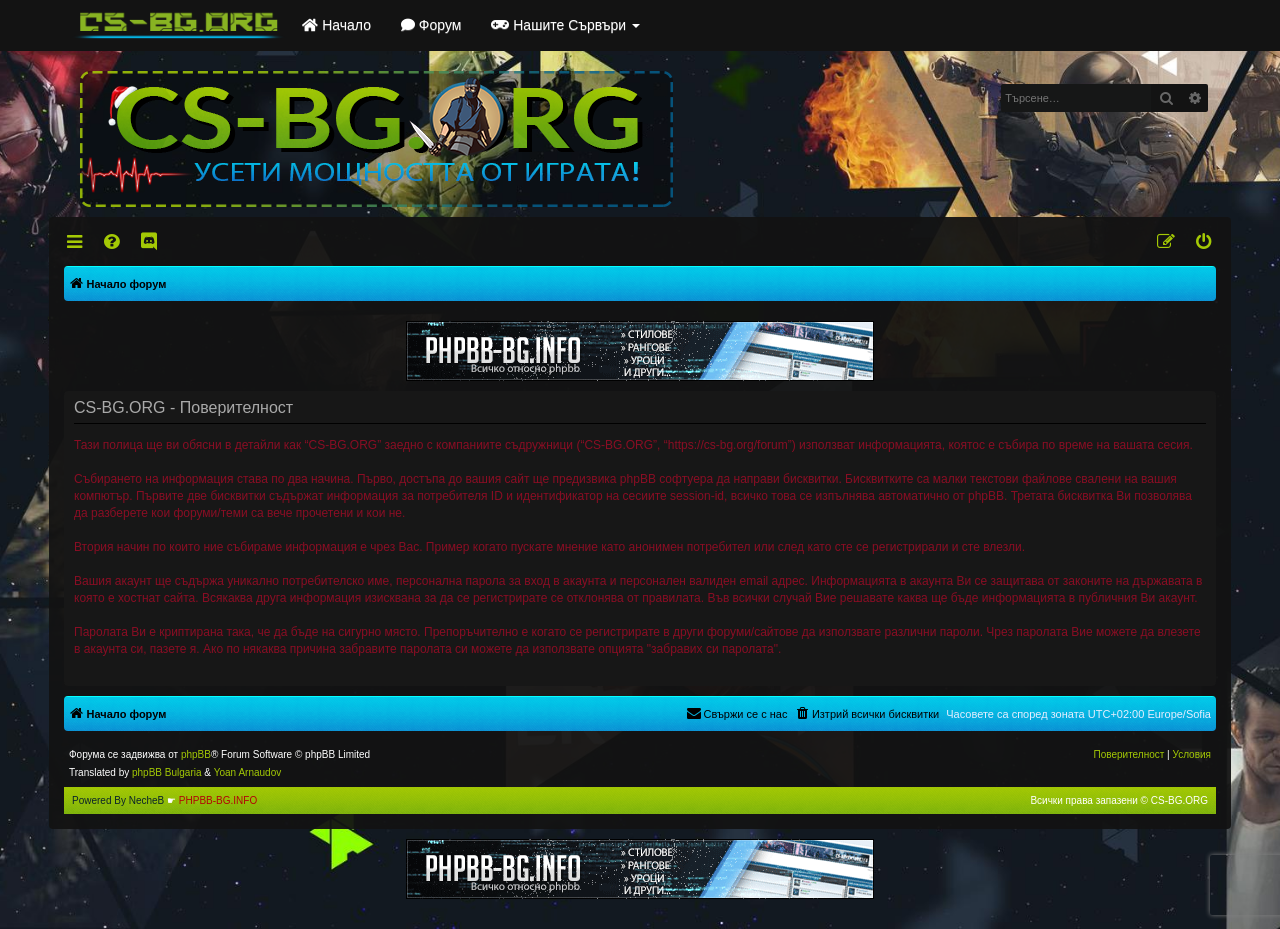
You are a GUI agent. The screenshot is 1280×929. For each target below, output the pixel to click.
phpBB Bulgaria (167, 772)
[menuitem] (113, 242)
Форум (431, 25)
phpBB (196, 754)
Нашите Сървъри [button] (565, 25)
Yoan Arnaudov (247, 772)
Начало (336, 25)
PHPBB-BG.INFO (218, 800)
